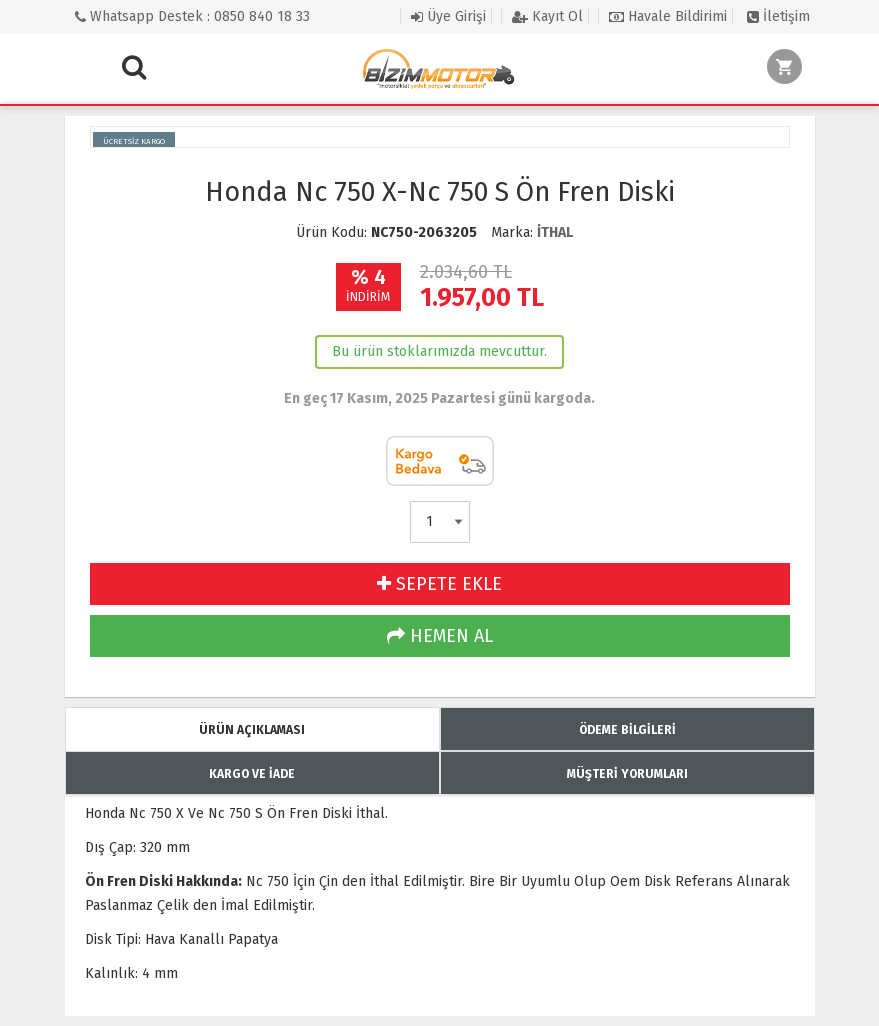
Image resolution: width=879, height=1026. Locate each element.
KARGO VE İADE (252, 774)
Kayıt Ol (547, 16)
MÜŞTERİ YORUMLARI (627, 774)
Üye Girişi (448, 16)
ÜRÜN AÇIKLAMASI (252, 730)
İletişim (778, 16)
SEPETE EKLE (439, 584)
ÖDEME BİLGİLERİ (627, 730)
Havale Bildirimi (668, 16)
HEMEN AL (440, 636)
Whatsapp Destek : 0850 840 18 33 (192, 16)
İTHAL (555, 232)
